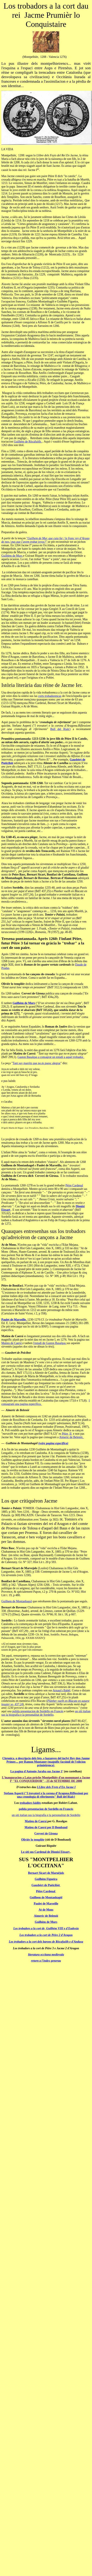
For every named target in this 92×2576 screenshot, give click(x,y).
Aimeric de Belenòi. (71, 1437)
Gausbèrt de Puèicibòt (46, 1885)
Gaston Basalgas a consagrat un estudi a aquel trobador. (51, 1057)
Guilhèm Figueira (46, 1879)
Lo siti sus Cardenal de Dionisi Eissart (45, 1852)
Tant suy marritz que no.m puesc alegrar (36, 1063)
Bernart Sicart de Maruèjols (46, 1873)
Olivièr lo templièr (33, 1839)
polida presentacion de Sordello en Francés (37, 1711)
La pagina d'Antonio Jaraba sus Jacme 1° (36, 1771)
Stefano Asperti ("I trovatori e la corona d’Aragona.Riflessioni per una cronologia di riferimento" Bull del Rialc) (46, 1795)
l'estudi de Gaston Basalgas (49, 1343)
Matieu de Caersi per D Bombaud (45, 1827)
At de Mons (46, 1909)
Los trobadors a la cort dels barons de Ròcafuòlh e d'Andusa (46, 1941)
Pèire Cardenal (46, 1891)
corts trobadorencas (49, 696)
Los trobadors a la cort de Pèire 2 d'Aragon (45, 1935)
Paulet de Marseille (46, 1903)
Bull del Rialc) (60, 729)
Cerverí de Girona (46, 1833)
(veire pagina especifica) (53, 1443)
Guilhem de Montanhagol (16, 1601)
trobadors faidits (30, 1803)
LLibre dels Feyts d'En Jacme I (56, 1787)
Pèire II (67, 1433)
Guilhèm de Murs (12, 555)
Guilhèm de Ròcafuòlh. (28, 441)
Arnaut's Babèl (61, 1690)
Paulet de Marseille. (14, 1319)
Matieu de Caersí (11, 1343)
